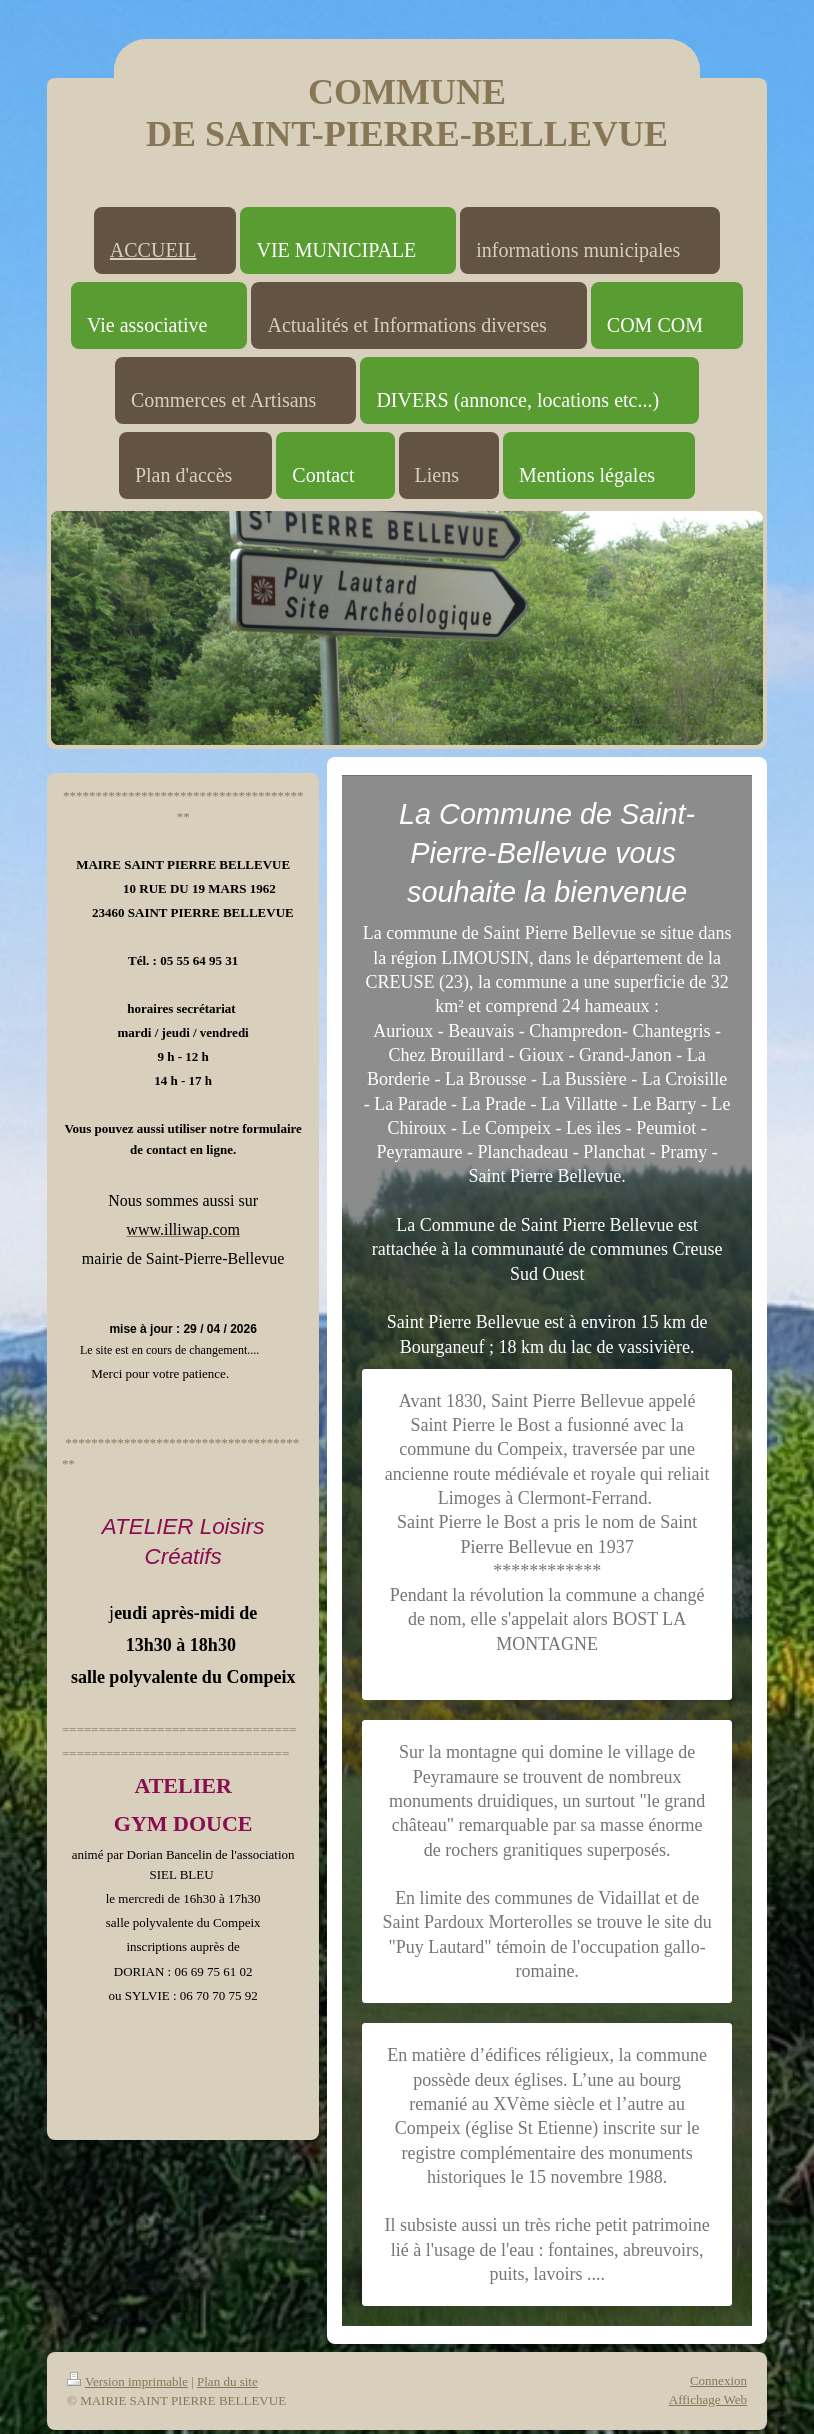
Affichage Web (708, 2399)
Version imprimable (127, 2381)
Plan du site (227, 2381)
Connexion (718, 2380)
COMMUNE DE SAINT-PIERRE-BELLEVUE (407, 113)
